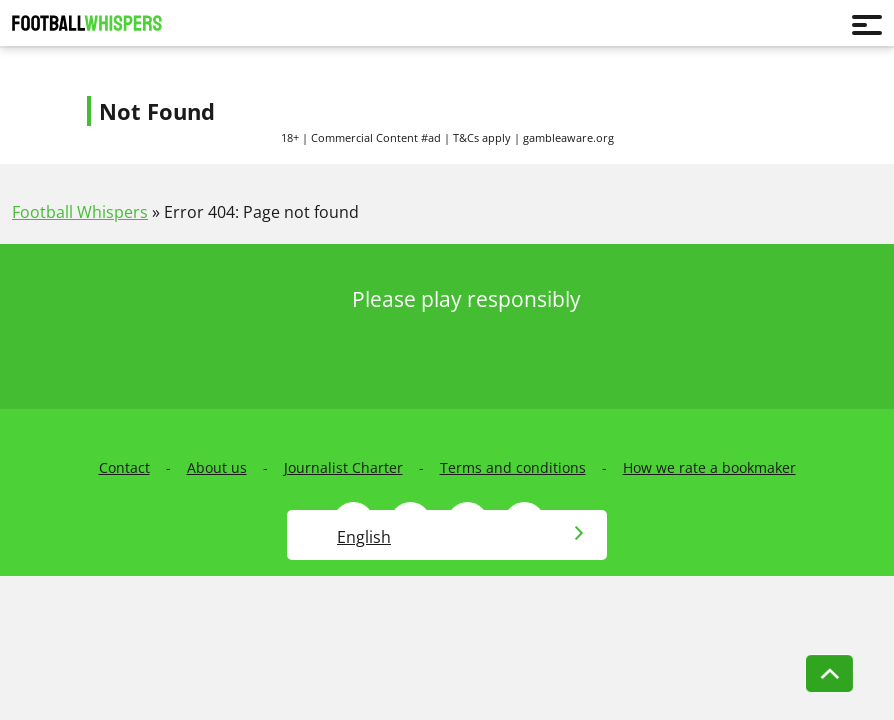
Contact (124, 467)
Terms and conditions (513, 467)
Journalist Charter (343, 467)
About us (217, 467)
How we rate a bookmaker (709, 467)
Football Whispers (80, 212)
